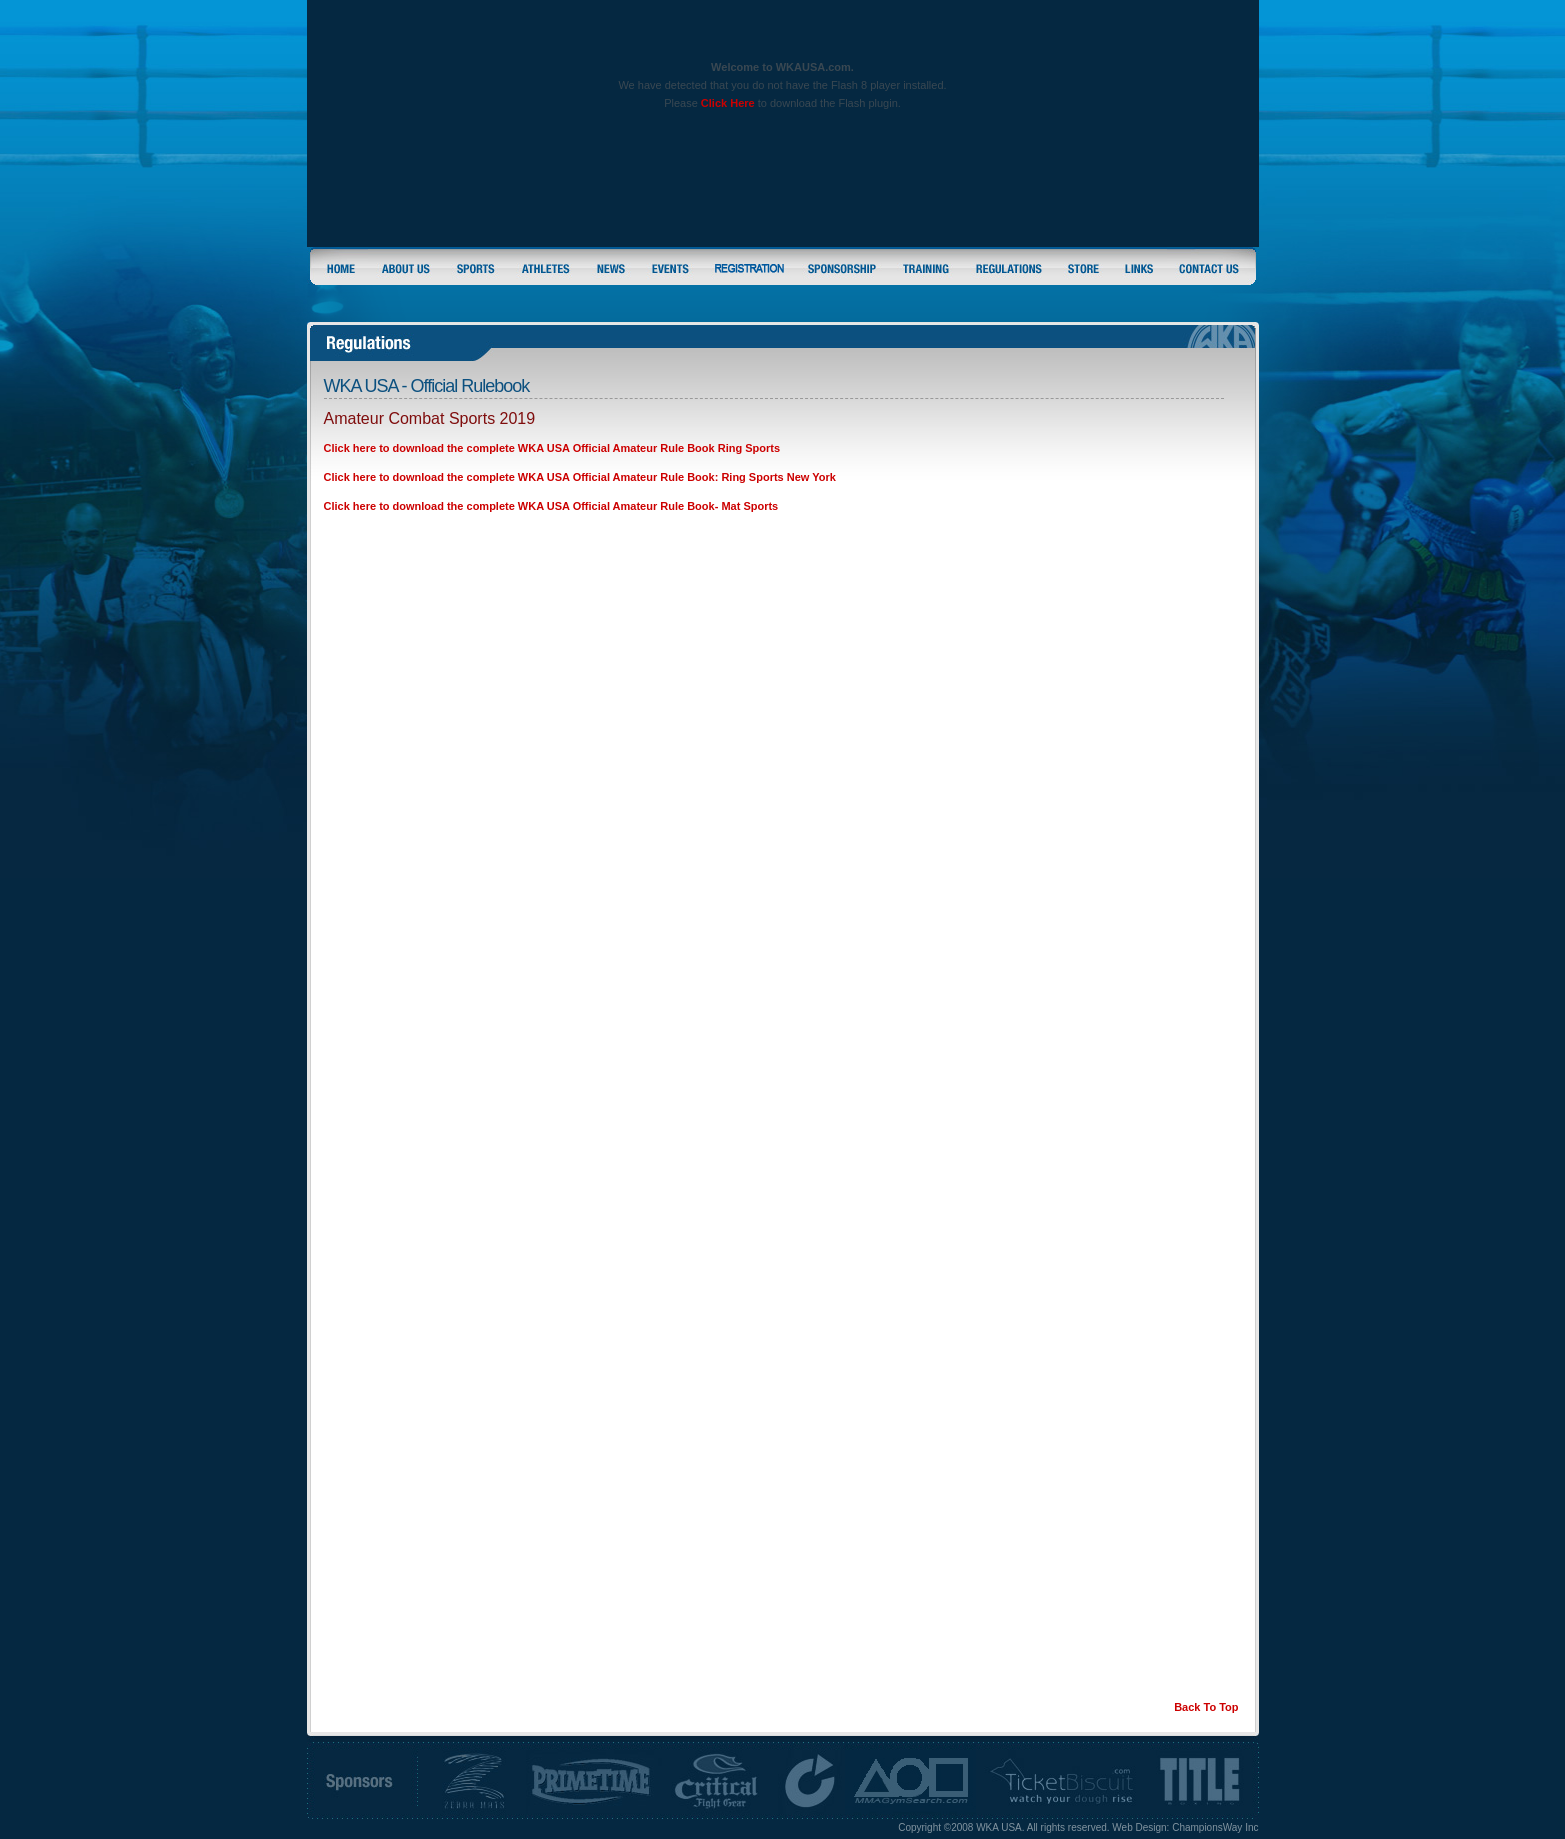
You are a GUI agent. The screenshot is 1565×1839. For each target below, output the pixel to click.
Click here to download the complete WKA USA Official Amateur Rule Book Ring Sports (552, 448)
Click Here (728, 103)
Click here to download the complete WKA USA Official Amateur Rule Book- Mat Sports (551, 506)
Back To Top (1206, 1707)
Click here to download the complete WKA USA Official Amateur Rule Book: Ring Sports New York (580, 477)
